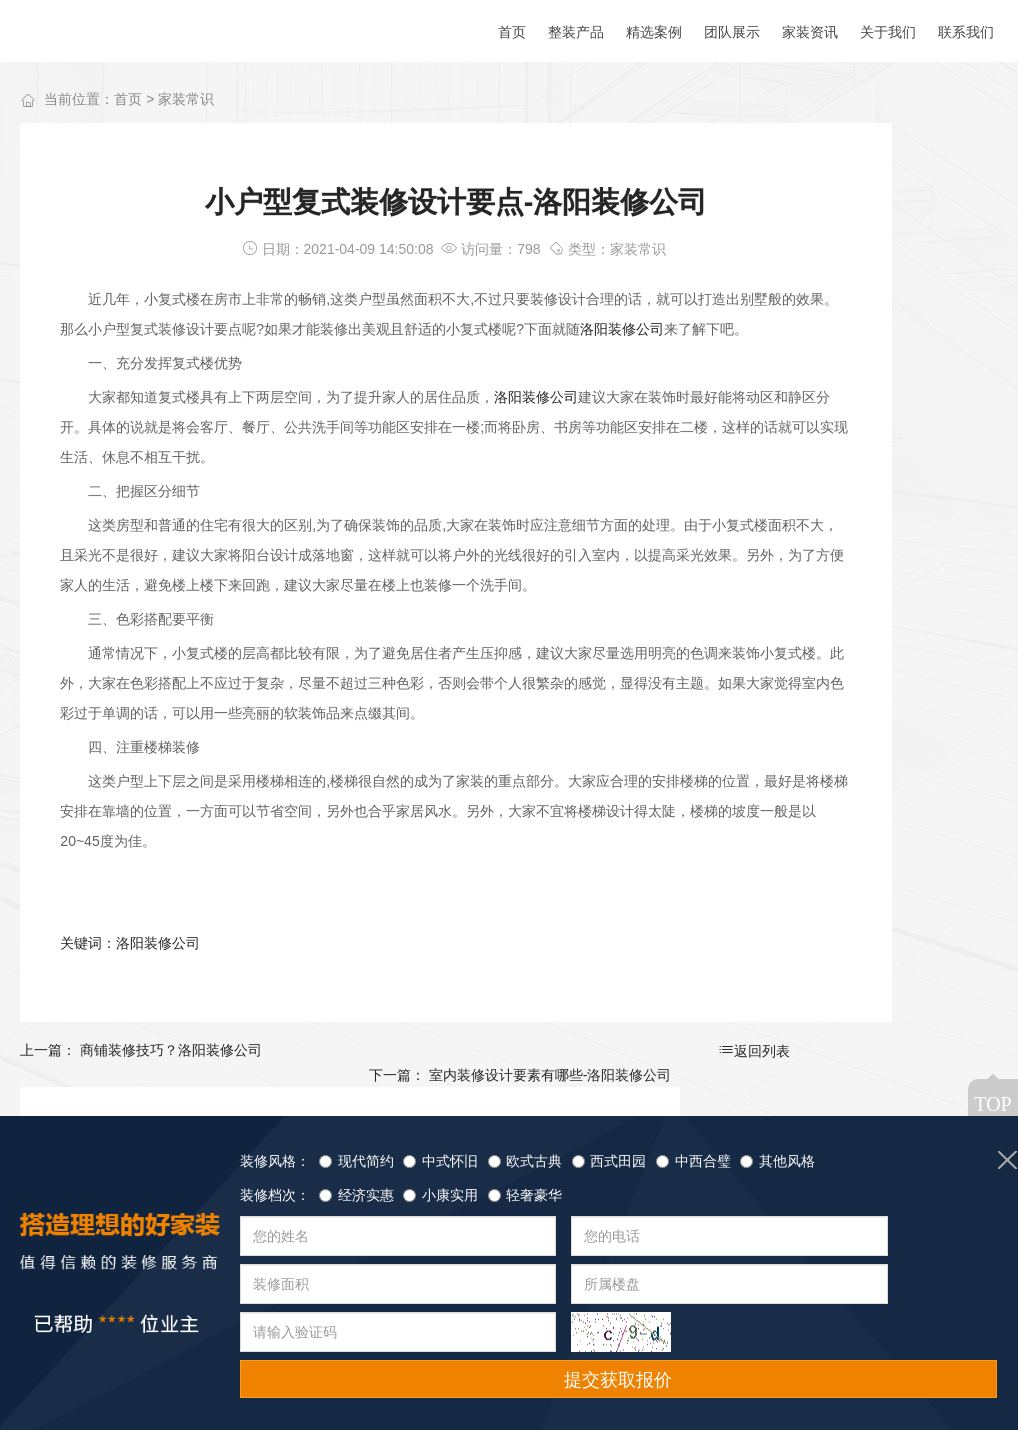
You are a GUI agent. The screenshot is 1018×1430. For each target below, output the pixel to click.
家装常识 (186, 101)
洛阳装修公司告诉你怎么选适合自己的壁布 (882, 617)
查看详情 (928, 850)
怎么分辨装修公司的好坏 (880, 383)
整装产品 (69, 1370)
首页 (128, 101)
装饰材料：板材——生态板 (882, 305)
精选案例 (169, 1370)
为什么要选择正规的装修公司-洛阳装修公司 (882, 539)
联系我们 (470, 1370)
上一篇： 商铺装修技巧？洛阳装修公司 (141, 1112)
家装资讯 (369, 1370)
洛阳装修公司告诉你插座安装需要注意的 (882, 461)
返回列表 (384, 1113)
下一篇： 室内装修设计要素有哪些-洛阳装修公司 (604, 1112)
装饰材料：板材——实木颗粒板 (882, 227)
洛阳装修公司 (116, 361)
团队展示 (269, 1370)
